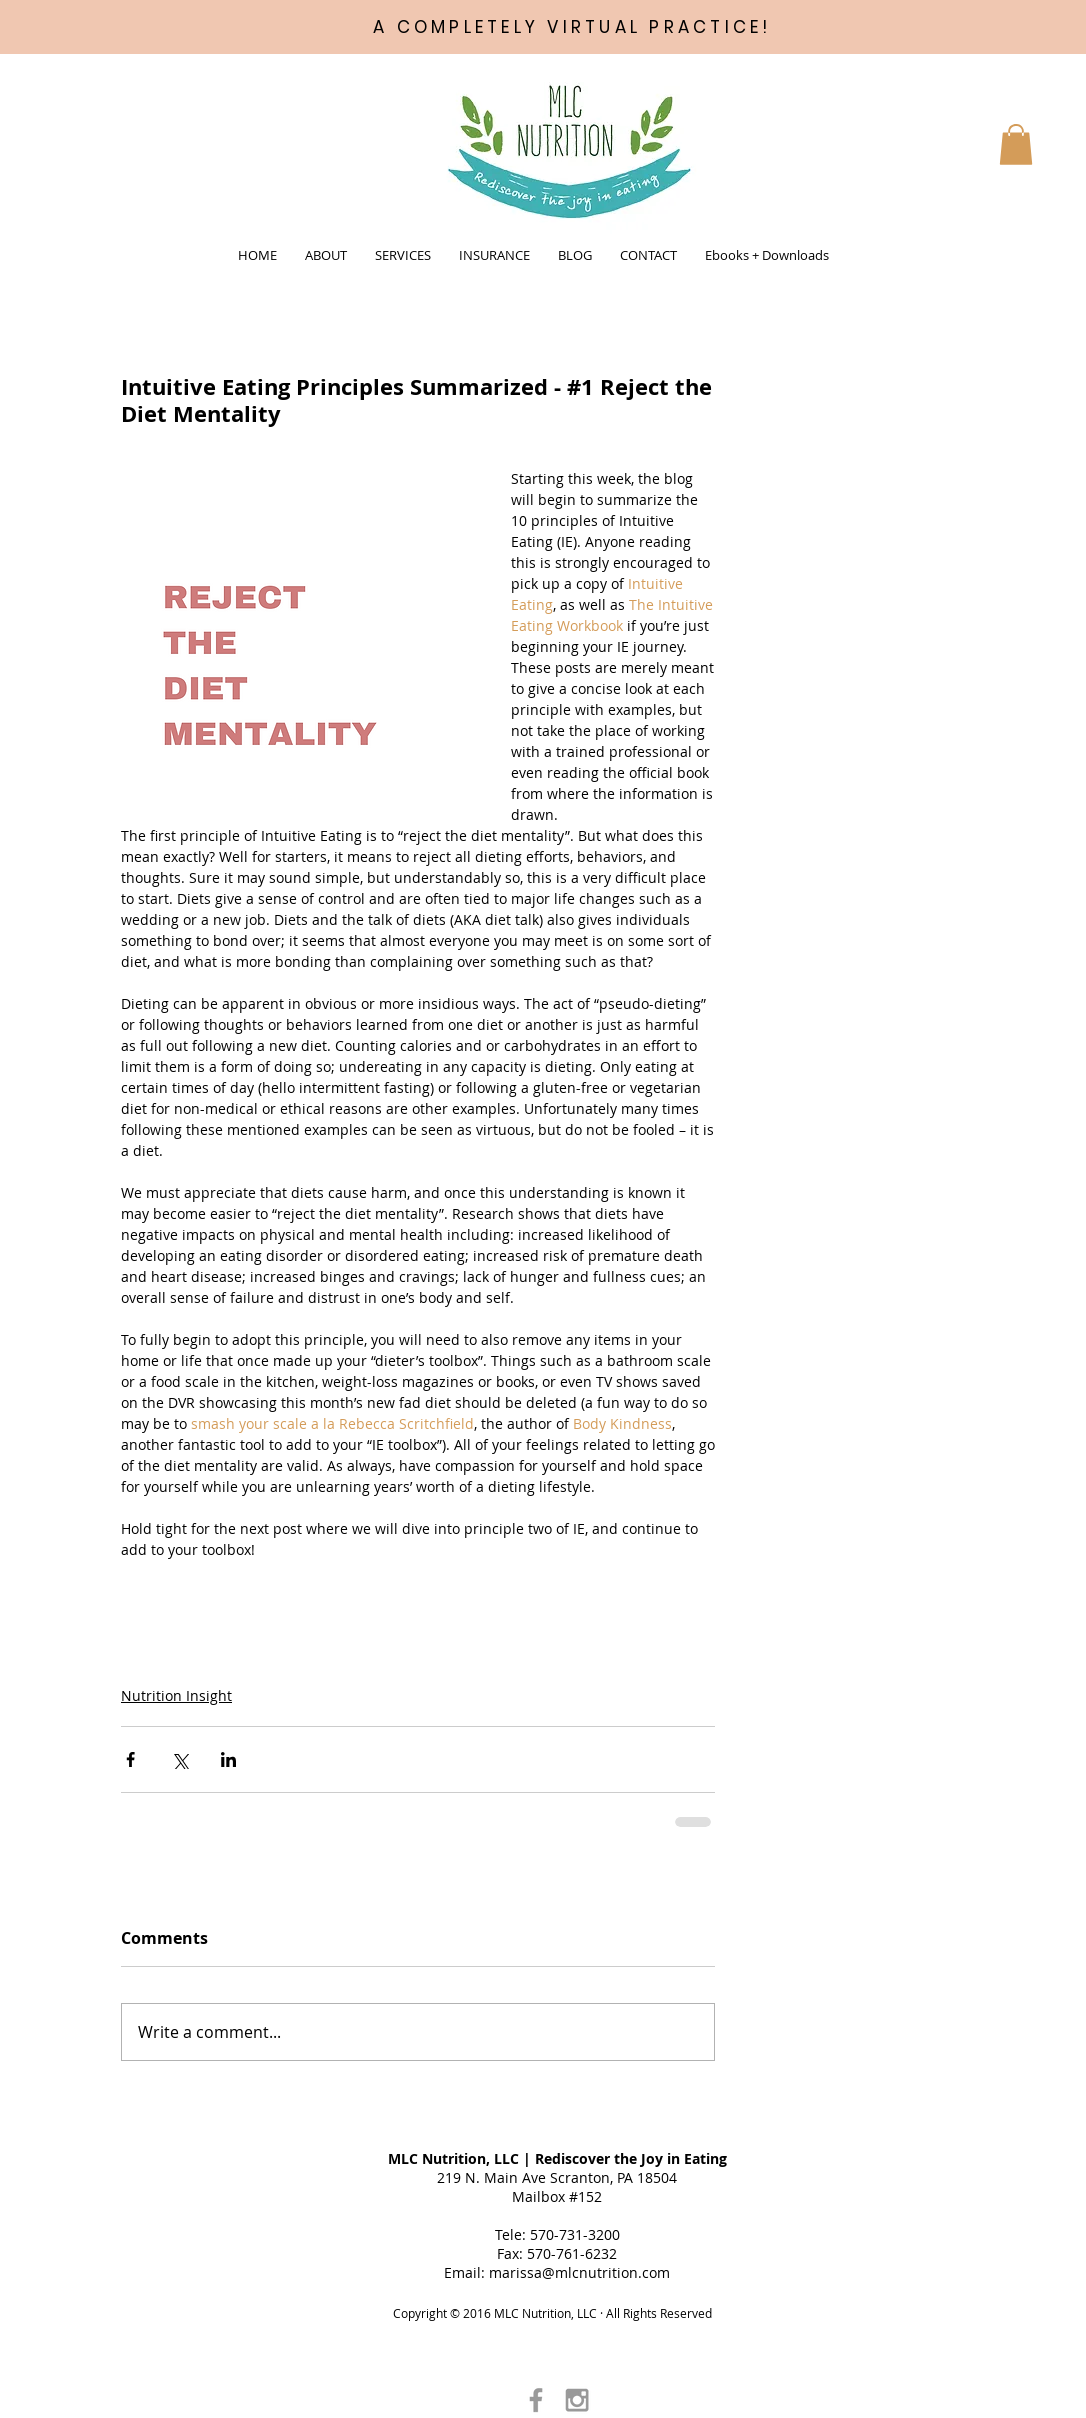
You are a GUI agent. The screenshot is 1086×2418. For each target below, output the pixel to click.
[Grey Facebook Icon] (536, 2400)
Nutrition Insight (176, 1695)
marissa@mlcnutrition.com (579, 2272)
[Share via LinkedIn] (228, 1759)
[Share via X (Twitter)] (179, 1759)
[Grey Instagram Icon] (577, 2400)
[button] (326, 255)
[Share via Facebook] (130, 1759)
